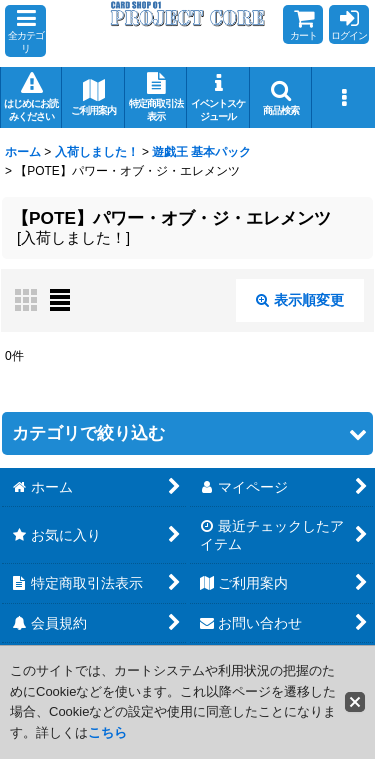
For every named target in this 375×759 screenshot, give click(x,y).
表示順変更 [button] (300, 300)
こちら (107, 732)
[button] (25, 31)
